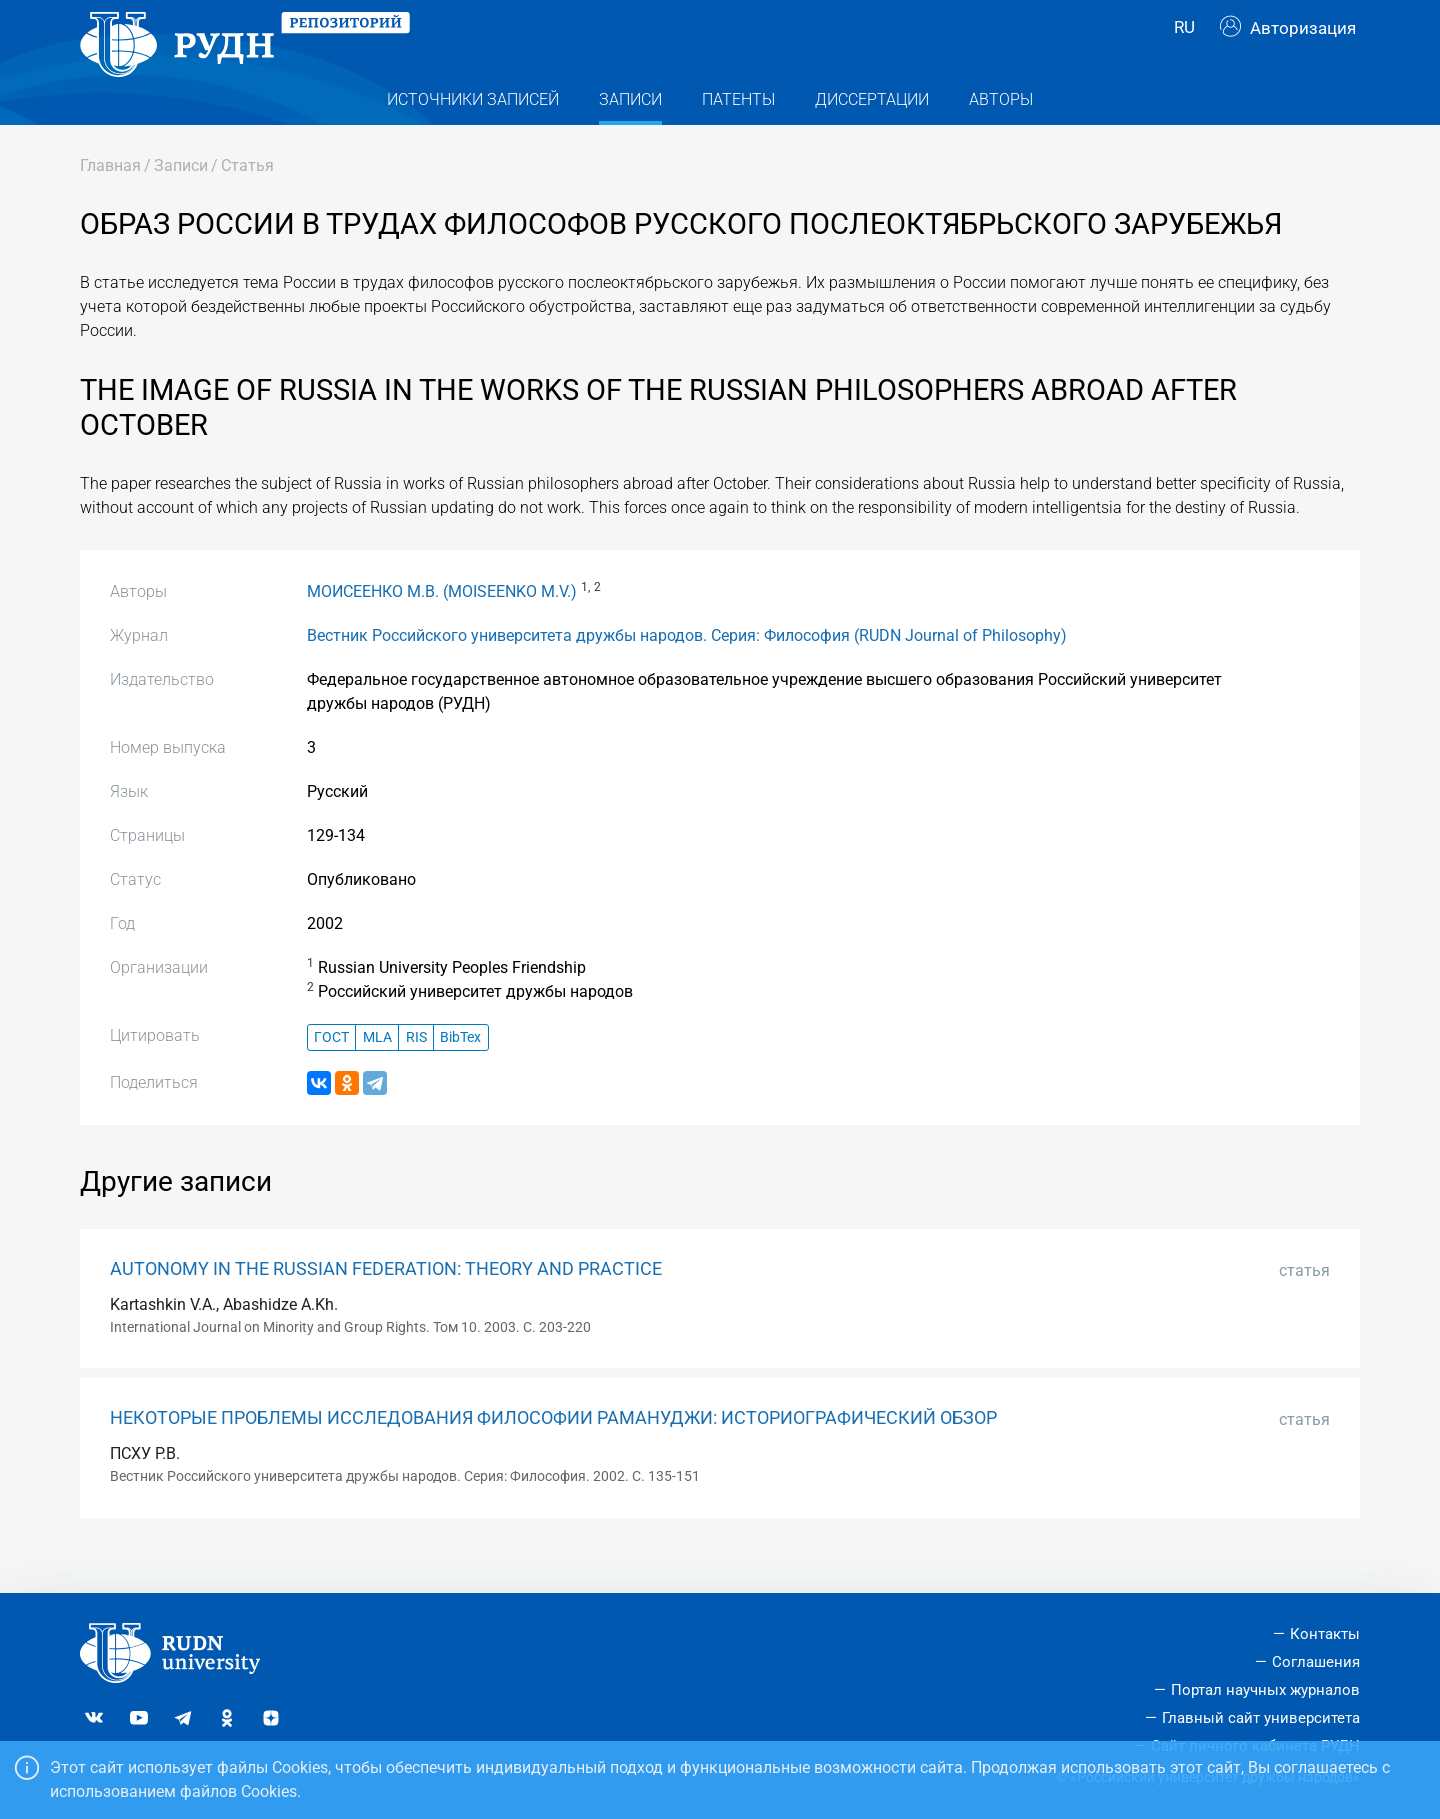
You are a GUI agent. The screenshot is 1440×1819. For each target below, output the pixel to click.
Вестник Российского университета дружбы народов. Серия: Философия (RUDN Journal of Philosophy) (687, 671)
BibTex (460, 1072)
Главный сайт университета (1261, 1718)
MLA (377, 1072)
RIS (416, 1072)
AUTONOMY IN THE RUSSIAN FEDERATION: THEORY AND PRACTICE (386, 1304)
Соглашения (1316, 1662)
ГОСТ (331, 1072)
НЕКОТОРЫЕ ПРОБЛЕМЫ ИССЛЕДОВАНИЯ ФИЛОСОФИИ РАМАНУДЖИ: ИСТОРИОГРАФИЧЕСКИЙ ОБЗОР (553, 1454)
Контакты (1325, 1634)
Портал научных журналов (1265, 1690)
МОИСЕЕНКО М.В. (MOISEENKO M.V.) (442, 627)
